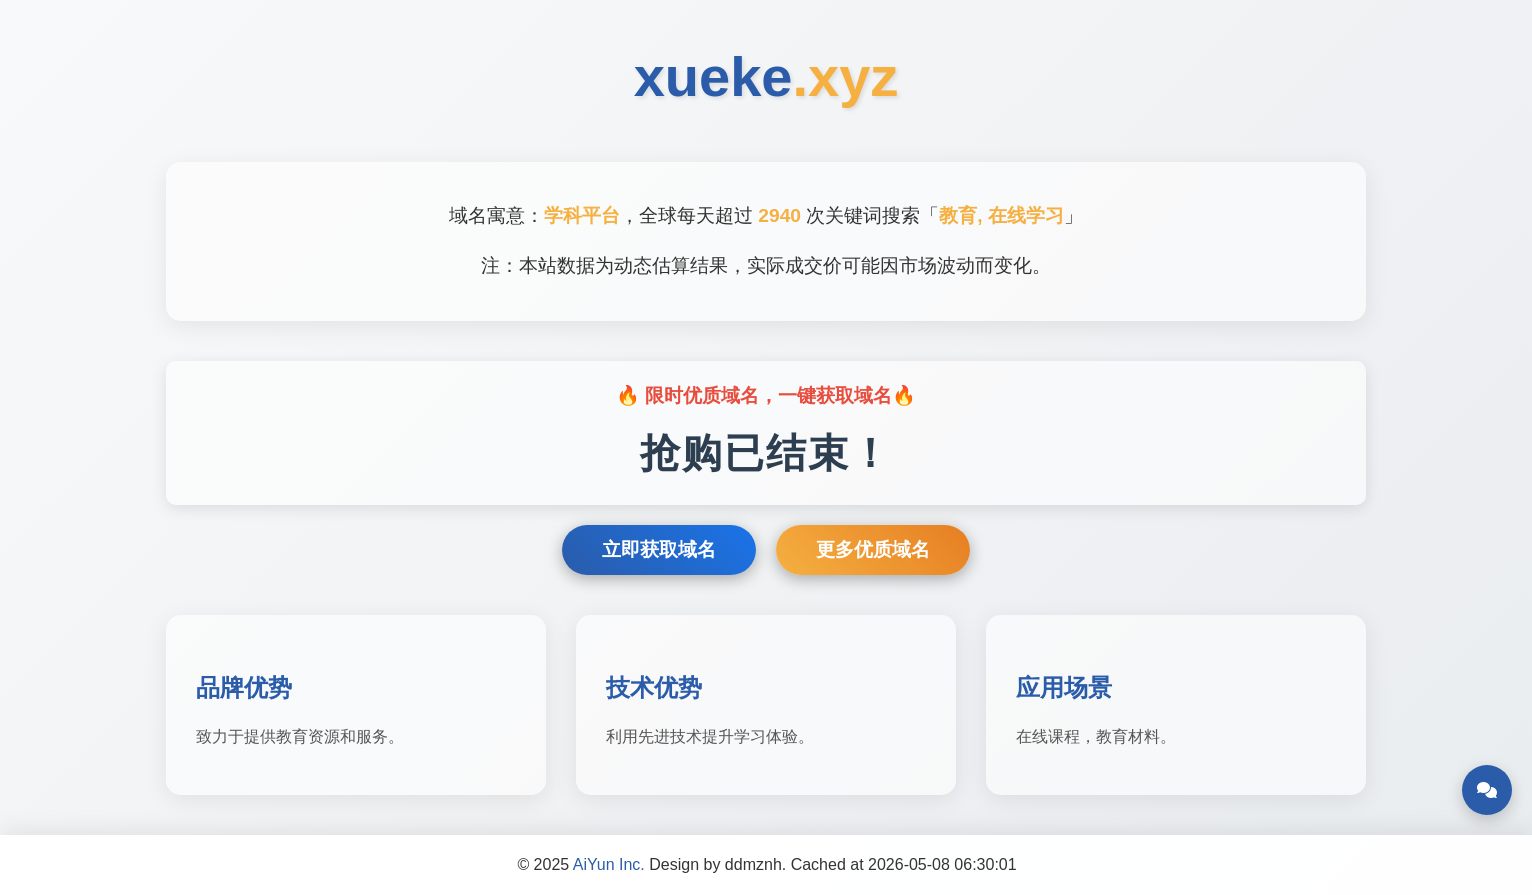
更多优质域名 (873, 549)
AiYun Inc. (609, 864)
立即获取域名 (659, 549)
